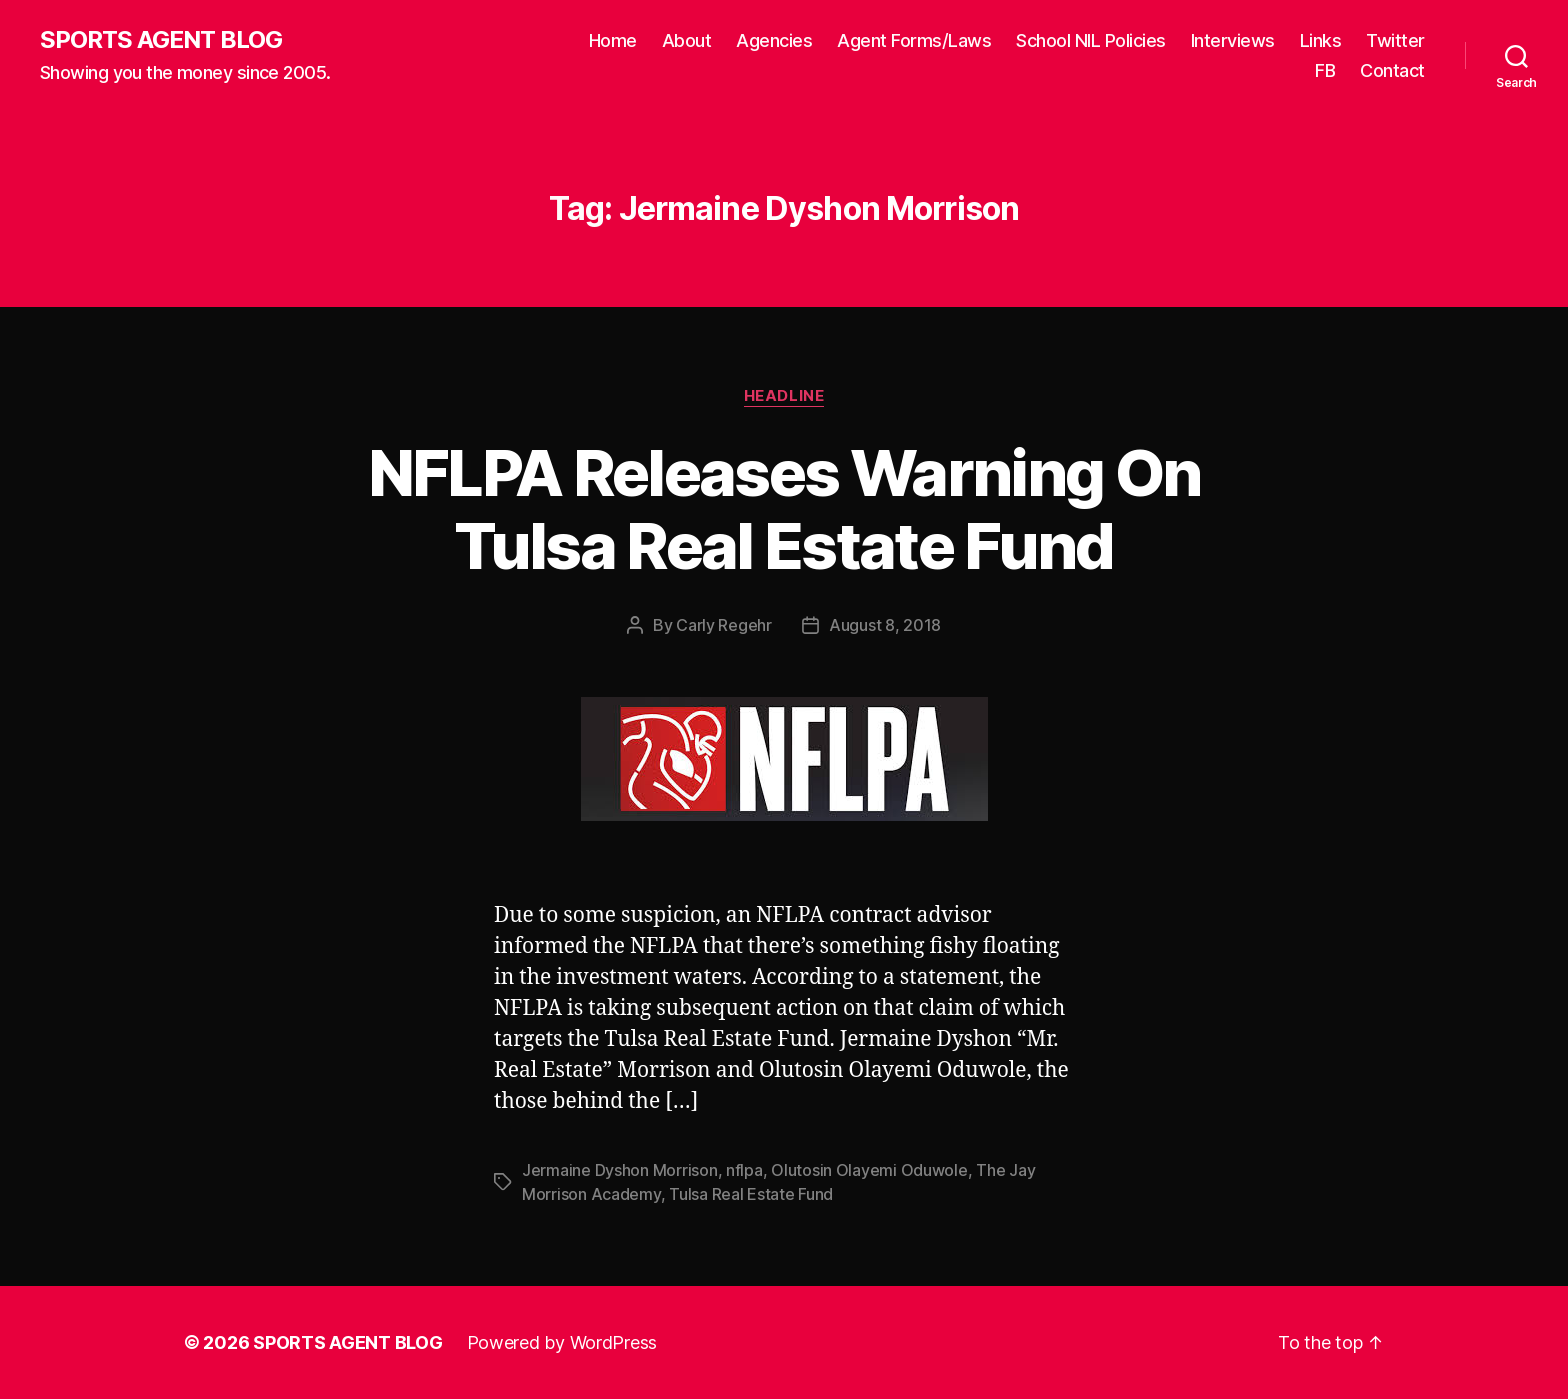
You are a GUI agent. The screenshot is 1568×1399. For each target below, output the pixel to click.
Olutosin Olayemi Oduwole (869, 1170)
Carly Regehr (724, 625)
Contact (1392, 70)
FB (1325, 70)
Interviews (1233, 40)
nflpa (744, 1170)
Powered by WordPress (562, 1342)
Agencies (774, 40)
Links (1321, 40)
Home (613, 40)
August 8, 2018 (885, 625)
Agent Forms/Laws (914, 40)
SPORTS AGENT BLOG (161, 40)
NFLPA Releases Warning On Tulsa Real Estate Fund (784, 509)
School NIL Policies (1091, 40)
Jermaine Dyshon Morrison (620, 1170)
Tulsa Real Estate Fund (751, 1194)
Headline (784, 396)
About (687, 40)
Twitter (1395, 40)
